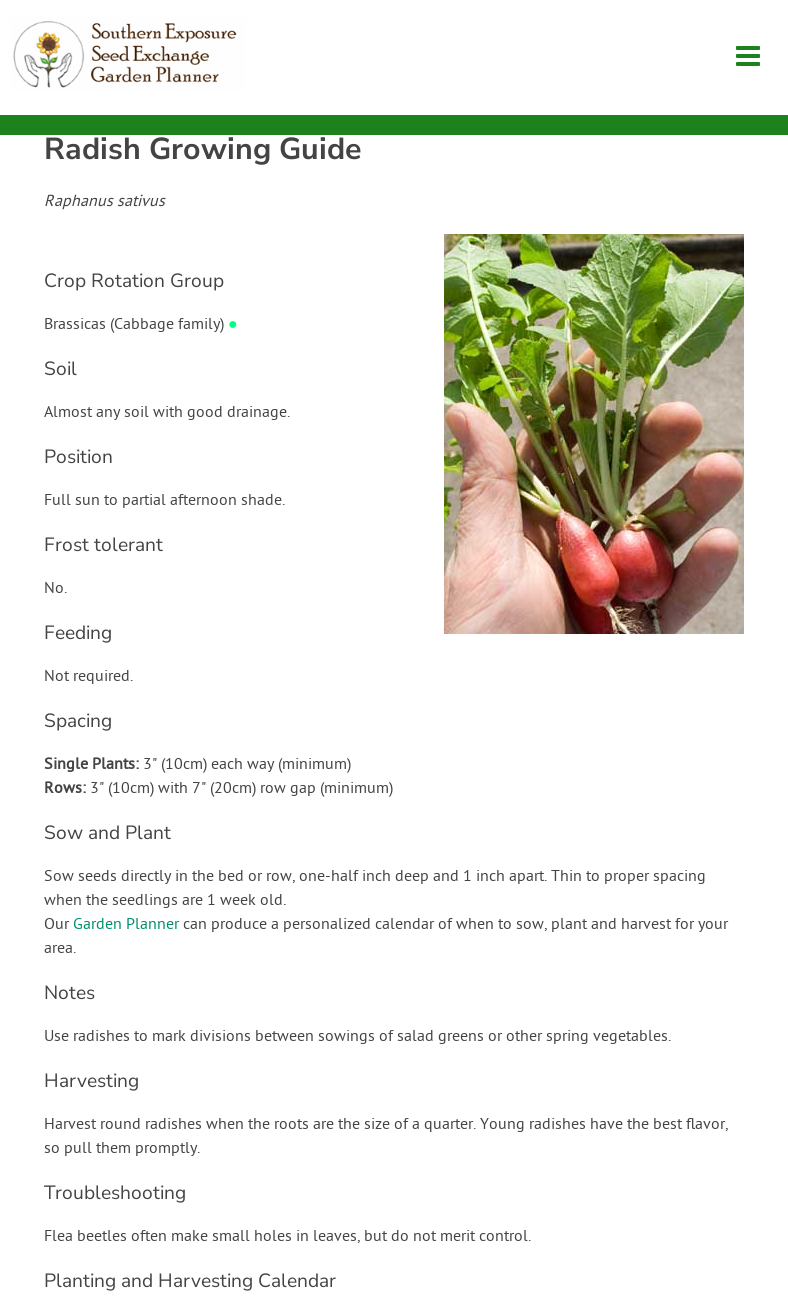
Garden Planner (126, 925)
